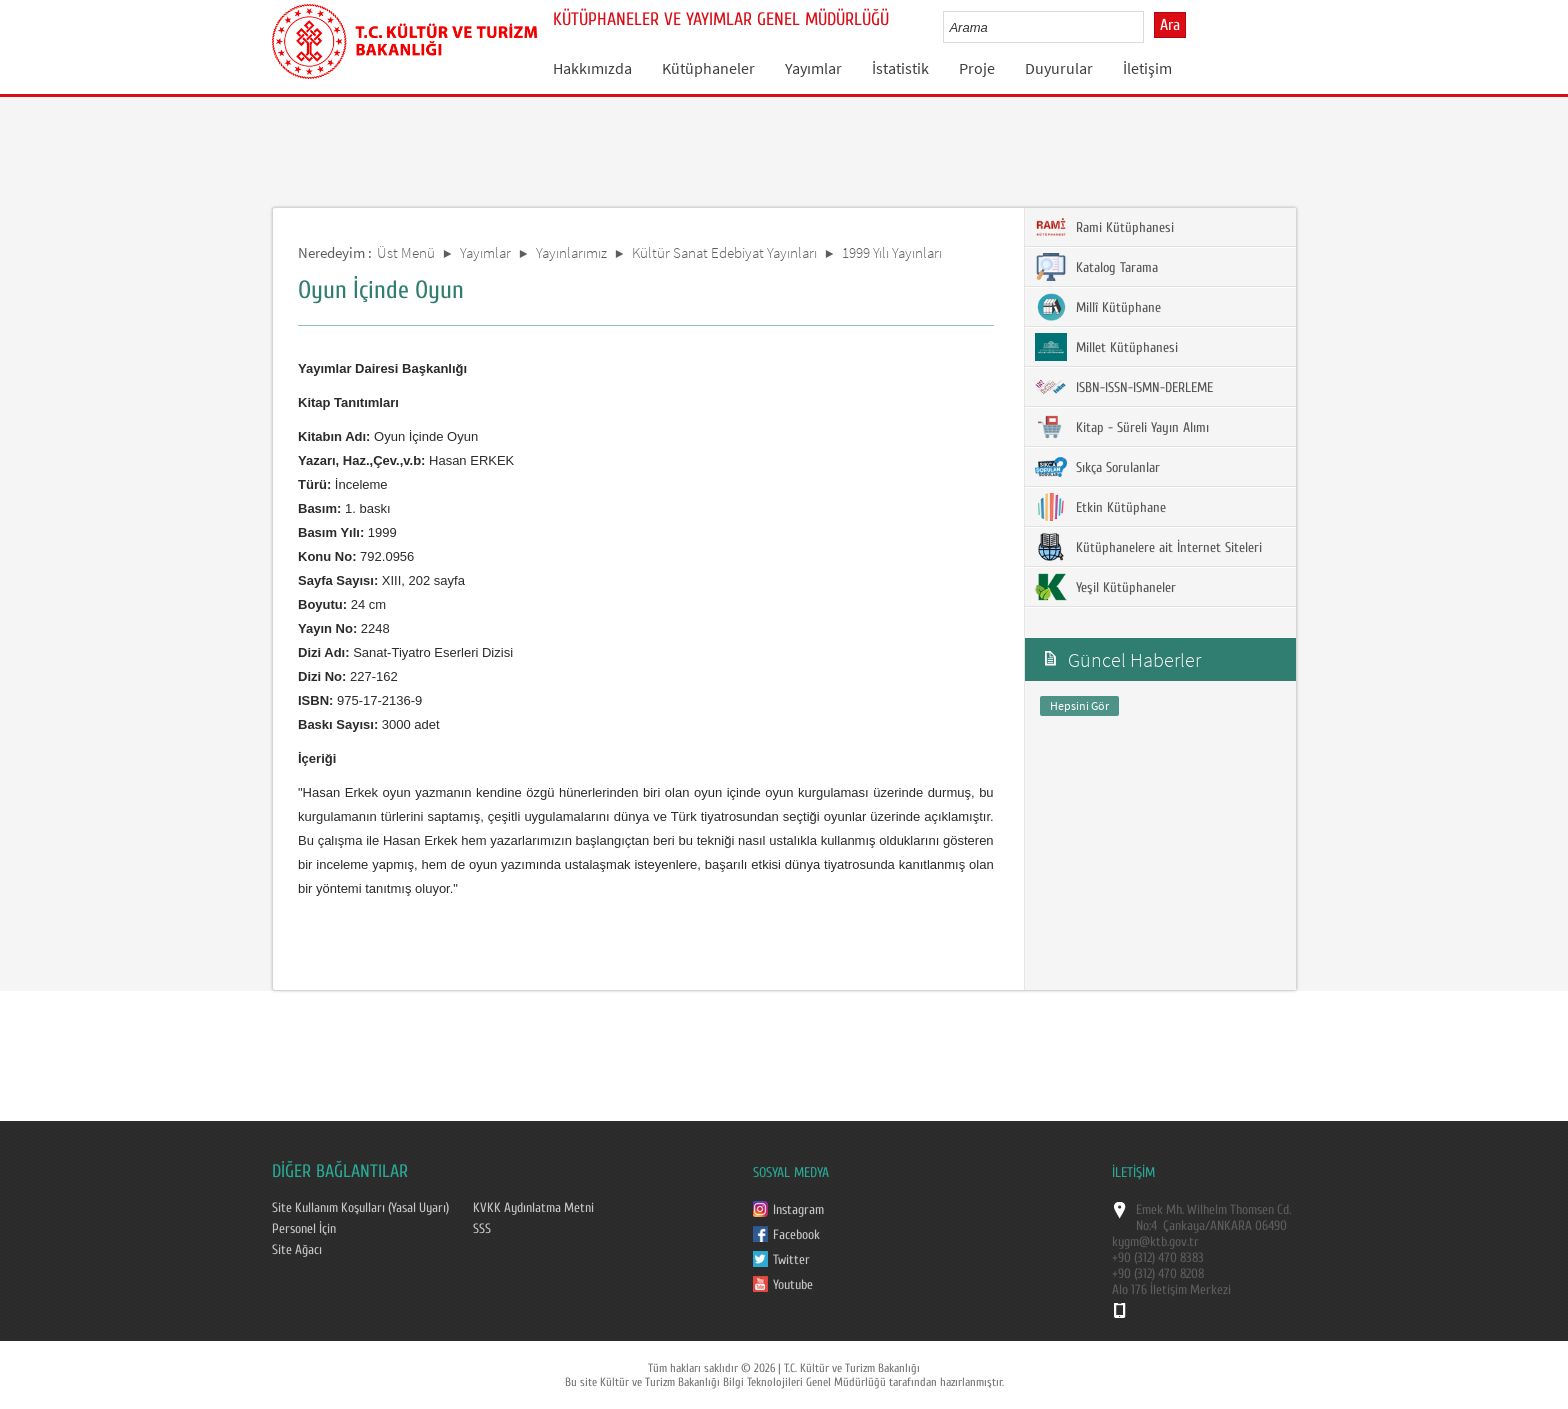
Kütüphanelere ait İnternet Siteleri (1148, 547)
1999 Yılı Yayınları (892, 252)
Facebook (796, 1235)
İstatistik (900, 68)
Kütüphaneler (708, 68)
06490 (1271, 1226)
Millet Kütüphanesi (1106, 347)
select (1149, 27)
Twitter (791, 1260)
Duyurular (1059, 68)
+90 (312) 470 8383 (1158, 1258)
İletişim (1147, 68)
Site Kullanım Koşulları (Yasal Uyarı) (360, 1208)
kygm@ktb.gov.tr (1155, 1242)
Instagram (798, 1210)
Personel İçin (304, 1229)
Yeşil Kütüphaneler (1105, 587)
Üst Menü (406, 252)
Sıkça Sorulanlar (1097, 467)
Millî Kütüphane (1098, 307)
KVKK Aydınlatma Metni (533, 1208)
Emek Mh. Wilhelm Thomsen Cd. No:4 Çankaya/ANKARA (1213, 1218)
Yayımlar (813, 68)
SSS (482, 1229)
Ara (1170, 25)
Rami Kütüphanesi (1104, 227)
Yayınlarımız (571, 252)
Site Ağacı (297, 1250)
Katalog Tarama (1096, 267)
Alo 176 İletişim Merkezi (1171, 1290)
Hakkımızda (592, 68)
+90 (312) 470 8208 (1158, 1274)
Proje (977, 68)
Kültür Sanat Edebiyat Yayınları (724, 252)
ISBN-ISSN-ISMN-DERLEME (1124, 387)
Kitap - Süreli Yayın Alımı (1122, 427)
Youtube (793, 1285)
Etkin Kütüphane (1100, 507)
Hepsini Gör (1079, 705)
